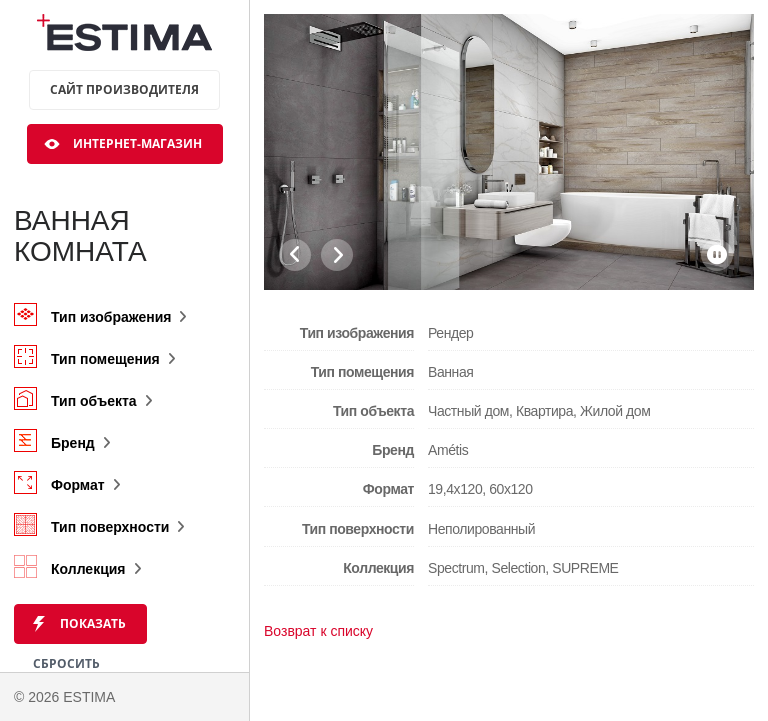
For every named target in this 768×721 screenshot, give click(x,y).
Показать (93, 623)
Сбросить (66, 663)
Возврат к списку (318, 631)
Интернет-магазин (137, 143)
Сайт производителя (124, 89)
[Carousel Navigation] (316, 255)
